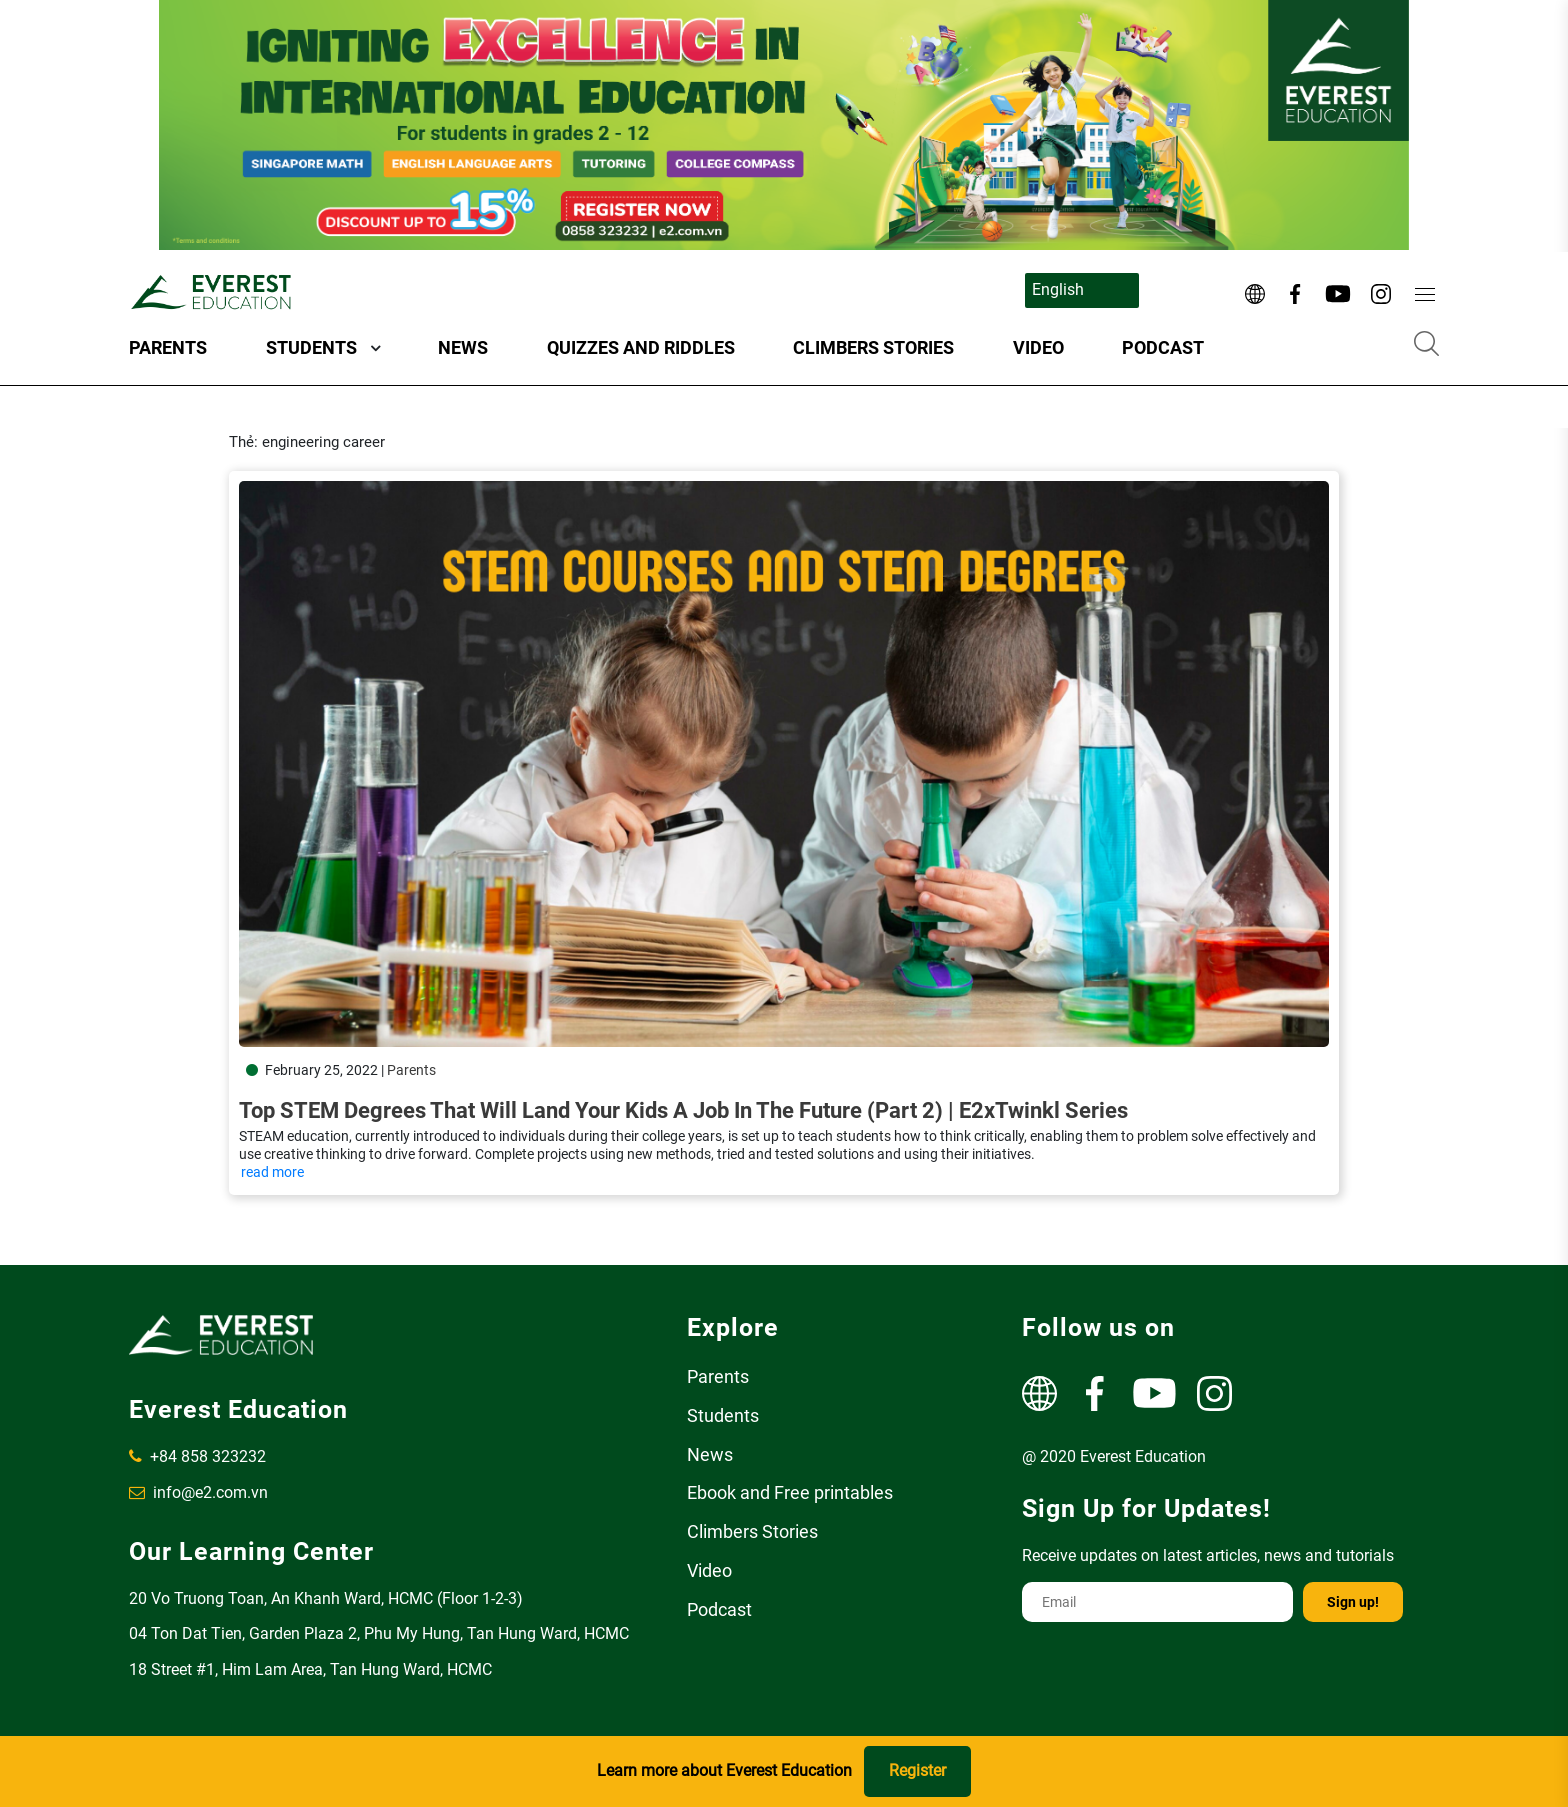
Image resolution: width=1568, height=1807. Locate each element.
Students (311, 347)
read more (272, 1172)
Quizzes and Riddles (641, 347)
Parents (168, 347)
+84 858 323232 (197, 1456)
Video (1038, 347)
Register (917, 1770)
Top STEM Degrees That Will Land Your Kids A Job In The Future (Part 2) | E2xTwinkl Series (683, 1110)
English (1058, 289)
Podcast (1163, 347)
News (463, 347)
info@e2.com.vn (198, 1492)
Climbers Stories (873, 347)
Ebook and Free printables (790, 1492)
